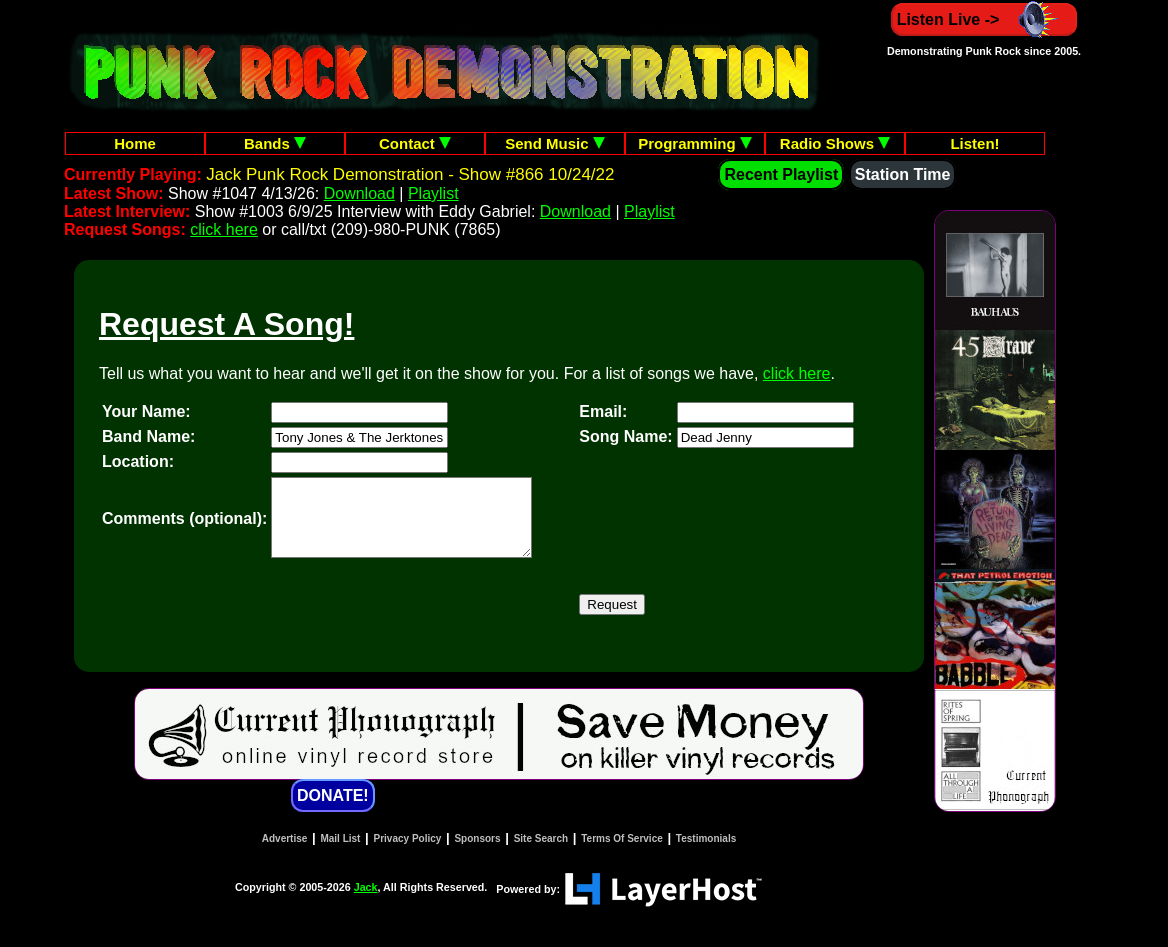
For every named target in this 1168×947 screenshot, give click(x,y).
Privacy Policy (408, 853)
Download (359, 193)
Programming (695, 143)
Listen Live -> (984, 19)
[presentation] (423, 620)
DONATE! (333, 810)
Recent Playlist (781, 174)
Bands (275, 143)
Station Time (903, 174)
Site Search (541, 853)
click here (224, 229)
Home (135, 143)
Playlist (433, 193)
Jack (366, 902)
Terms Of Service (622, 853)
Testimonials (706, 853)
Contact (415, 143)
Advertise (285, 853)
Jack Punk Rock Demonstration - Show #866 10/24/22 (410, 174)
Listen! (974, 143)
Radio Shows (835, 143)
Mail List (340, 853)
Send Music (555, 143)
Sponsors (477, 853)
